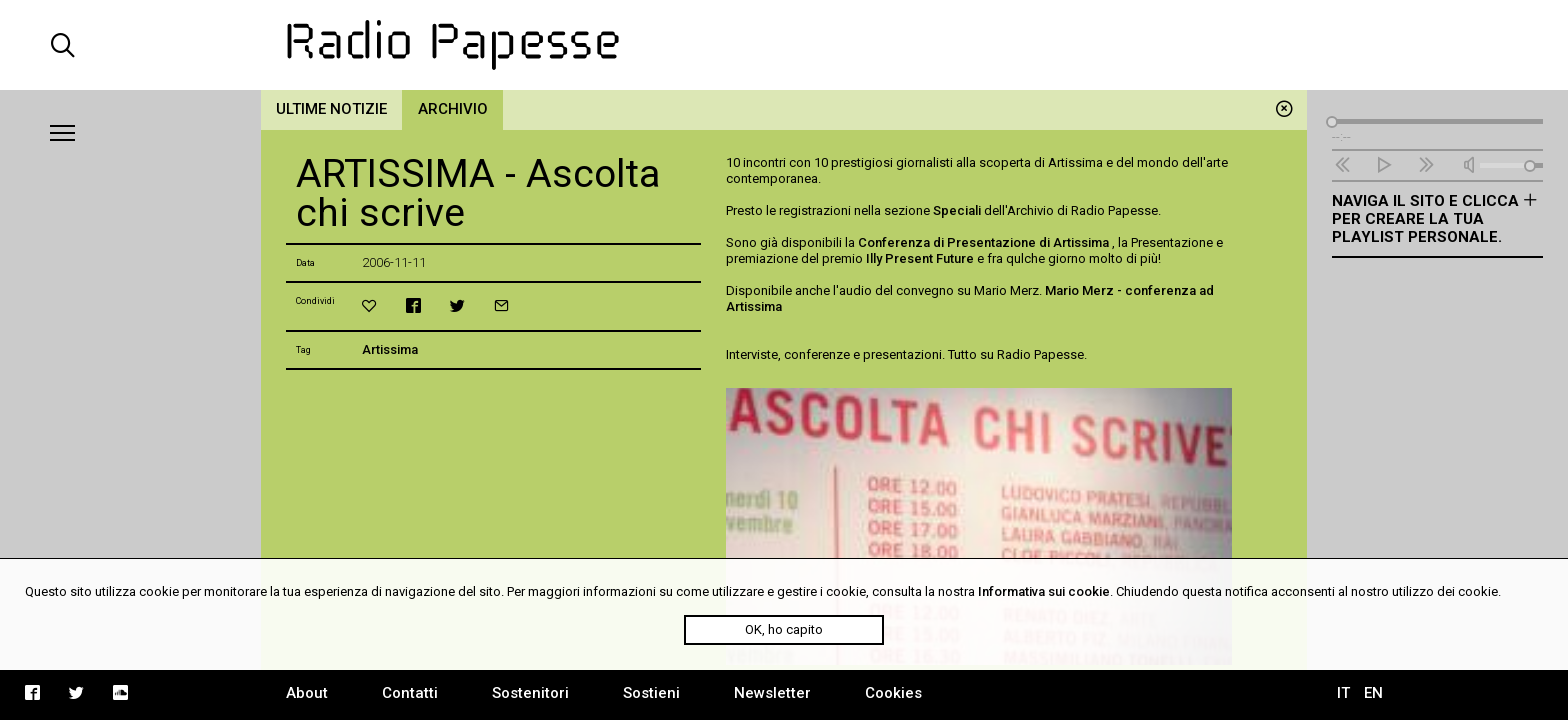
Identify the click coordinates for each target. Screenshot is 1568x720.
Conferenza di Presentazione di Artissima (985, 242)
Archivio (453, 109)
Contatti (410, 693)
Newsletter (772, 693)
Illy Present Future (920, 258)
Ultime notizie (331, 109)
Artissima (390, 349)
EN (1373, 693)
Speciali (957, 210)
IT (1343, 693)
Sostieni (651, 693)
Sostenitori (530, 693)
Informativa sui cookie (1044, 591)
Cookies (893, 693)
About (307, 693)
